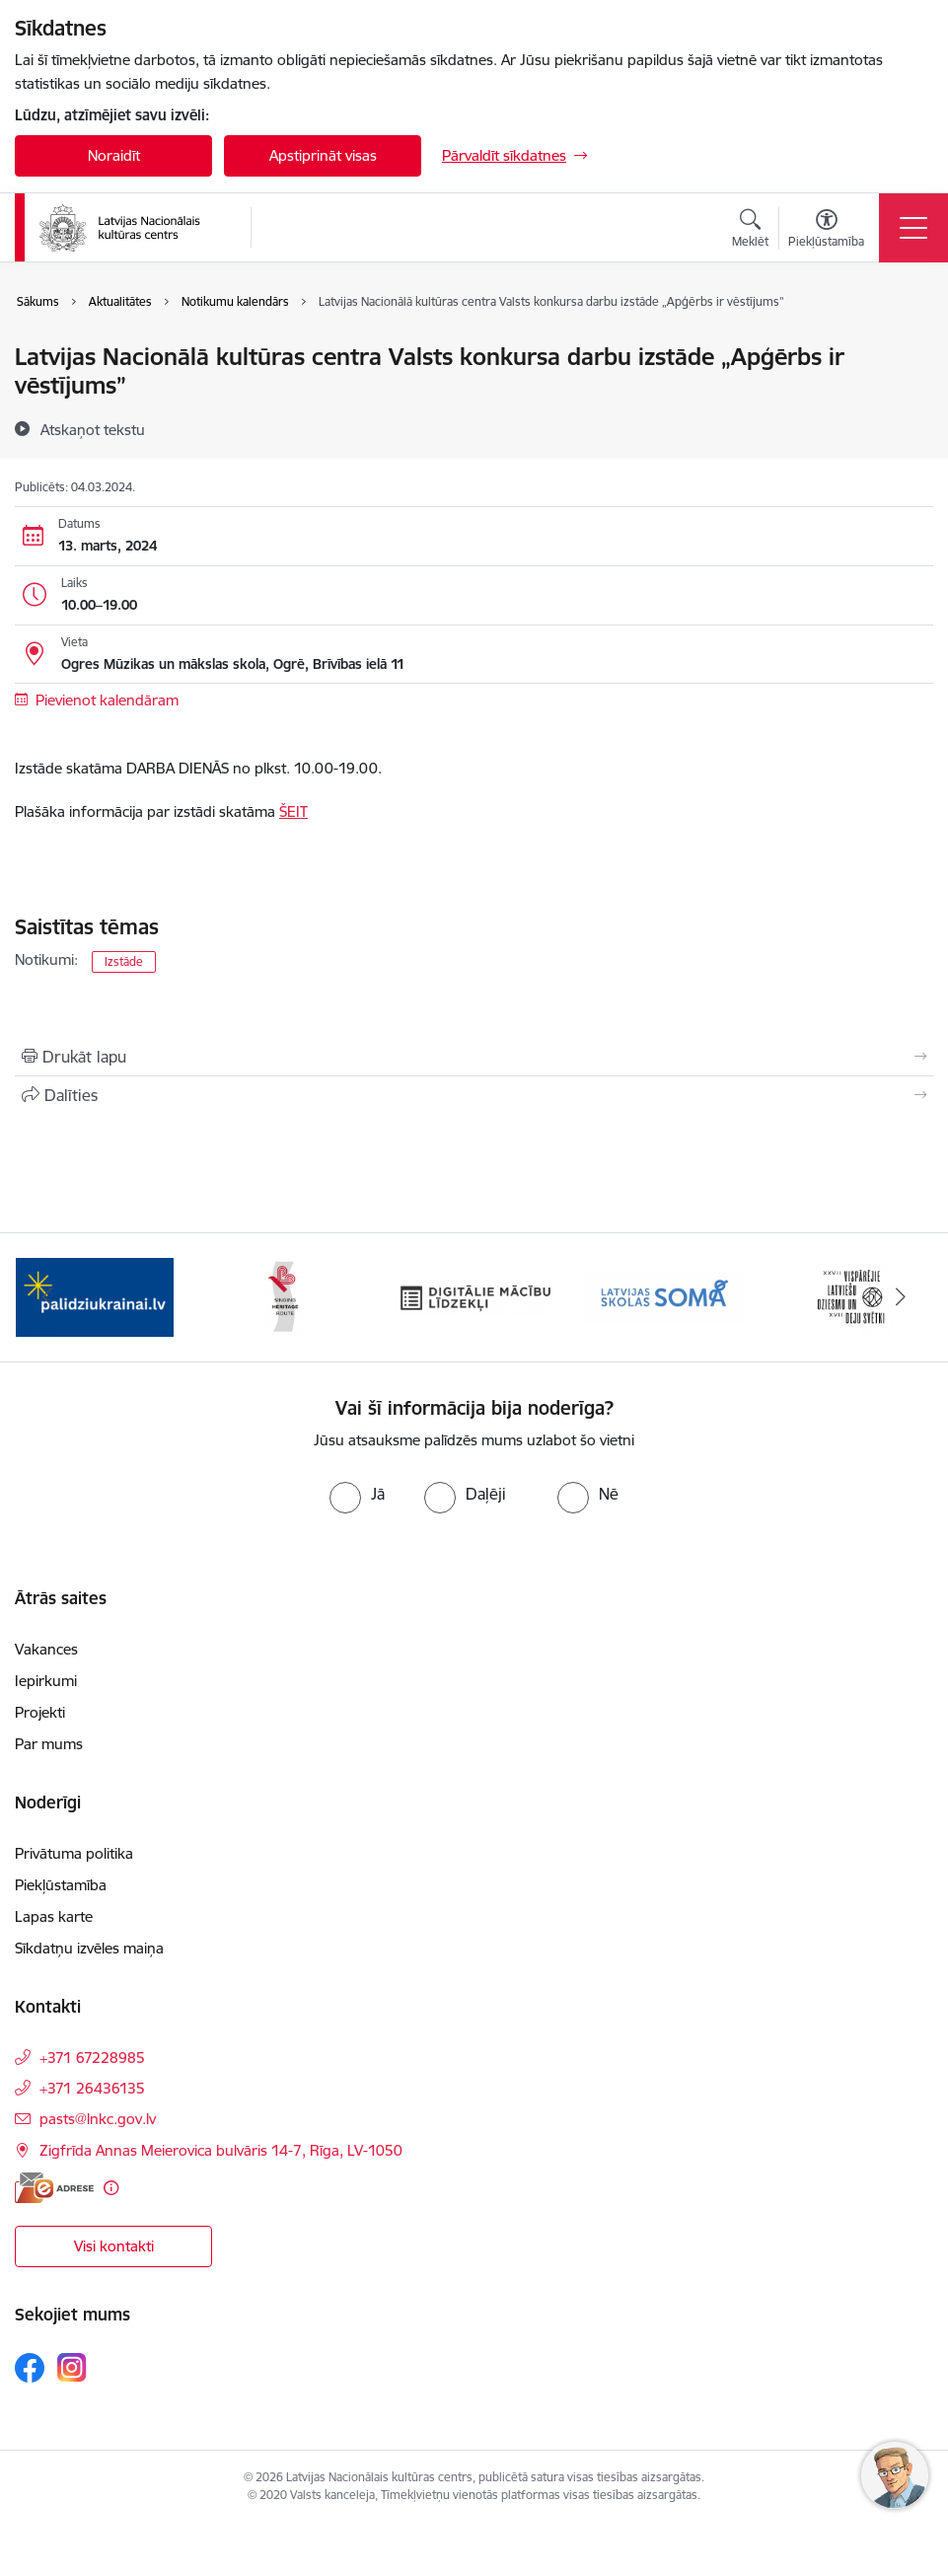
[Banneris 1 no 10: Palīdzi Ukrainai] (95, 1296)
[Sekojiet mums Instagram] (72, 2367)
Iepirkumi (46, 1680)
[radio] (357, 1494)
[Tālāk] (900, 1297)
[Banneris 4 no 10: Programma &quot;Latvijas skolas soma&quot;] (664, 1296)
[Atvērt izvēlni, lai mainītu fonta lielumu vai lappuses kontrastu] (826, 231)
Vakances (46, 1649)
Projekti (40, 1712)
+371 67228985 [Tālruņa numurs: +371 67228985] (92, 2057)
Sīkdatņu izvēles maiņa (89, 1948)
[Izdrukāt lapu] (474, 1056)
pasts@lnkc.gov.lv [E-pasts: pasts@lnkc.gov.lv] (97, 2118)
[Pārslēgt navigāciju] (913, 227)
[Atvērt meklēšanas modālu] (750, 231)
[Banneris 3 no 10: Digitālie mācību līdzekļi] (473, 1296)
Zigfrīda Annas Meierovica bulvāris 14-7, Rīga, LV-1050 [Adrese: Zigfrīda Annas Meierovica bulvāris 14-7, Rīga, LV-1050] (220, 2150)
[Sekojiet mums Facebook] (29, 2368)
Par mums (49, 1743)
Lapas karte (54, 1916)
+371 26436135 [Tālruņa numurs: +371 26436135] (92, 2088)
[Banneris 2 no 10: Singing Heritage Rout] (284, 1296)
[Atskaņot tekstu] (92, 429)
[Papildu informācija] (111, 2187)
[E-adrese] (54, 2187)
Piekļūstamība (61, 1885)
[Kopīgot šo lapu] (474, 1095)
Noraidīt (114, 155)
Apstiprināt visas (323, 155)
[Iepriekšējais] (47, 1297)
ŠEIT (293, 811)
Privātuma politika (74, 1853)
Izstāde (124, 961)
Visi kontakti (114, 2246)
